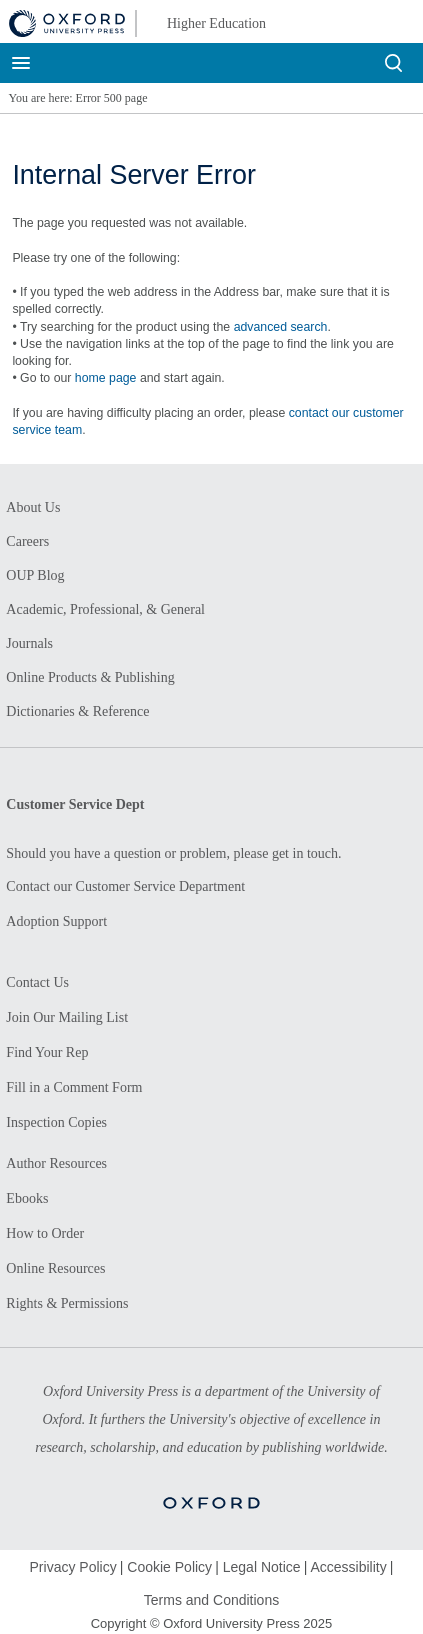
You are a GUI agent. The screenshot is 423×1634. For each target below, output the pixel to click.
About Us (33, 507)
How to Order (45, 1233)
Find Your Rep (47, 1052)
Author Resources (56, 1163)
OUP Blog (35, 575)
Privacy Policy (73, 1567)
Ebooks (27, 1198)
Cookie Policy (169, 1567)
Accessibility (348, 1567)
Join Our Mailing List (67, 1017)
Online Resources (55, 1268)
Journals (29, 643)
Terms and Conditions (211, 1600)
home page (106, 378)
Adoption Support (56, 921)
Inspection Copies (56, 1122)
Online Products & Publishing (90, 677)
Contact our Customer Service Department (125, 886)
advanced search (281, 327)
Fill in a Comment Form (74, 1087)
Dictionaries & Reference (77, 711)
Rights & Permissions (67, 1303)
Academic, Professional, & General (105, 609)
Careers (27, 541)
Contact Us (37, 982)
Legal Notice (262, 1567)
